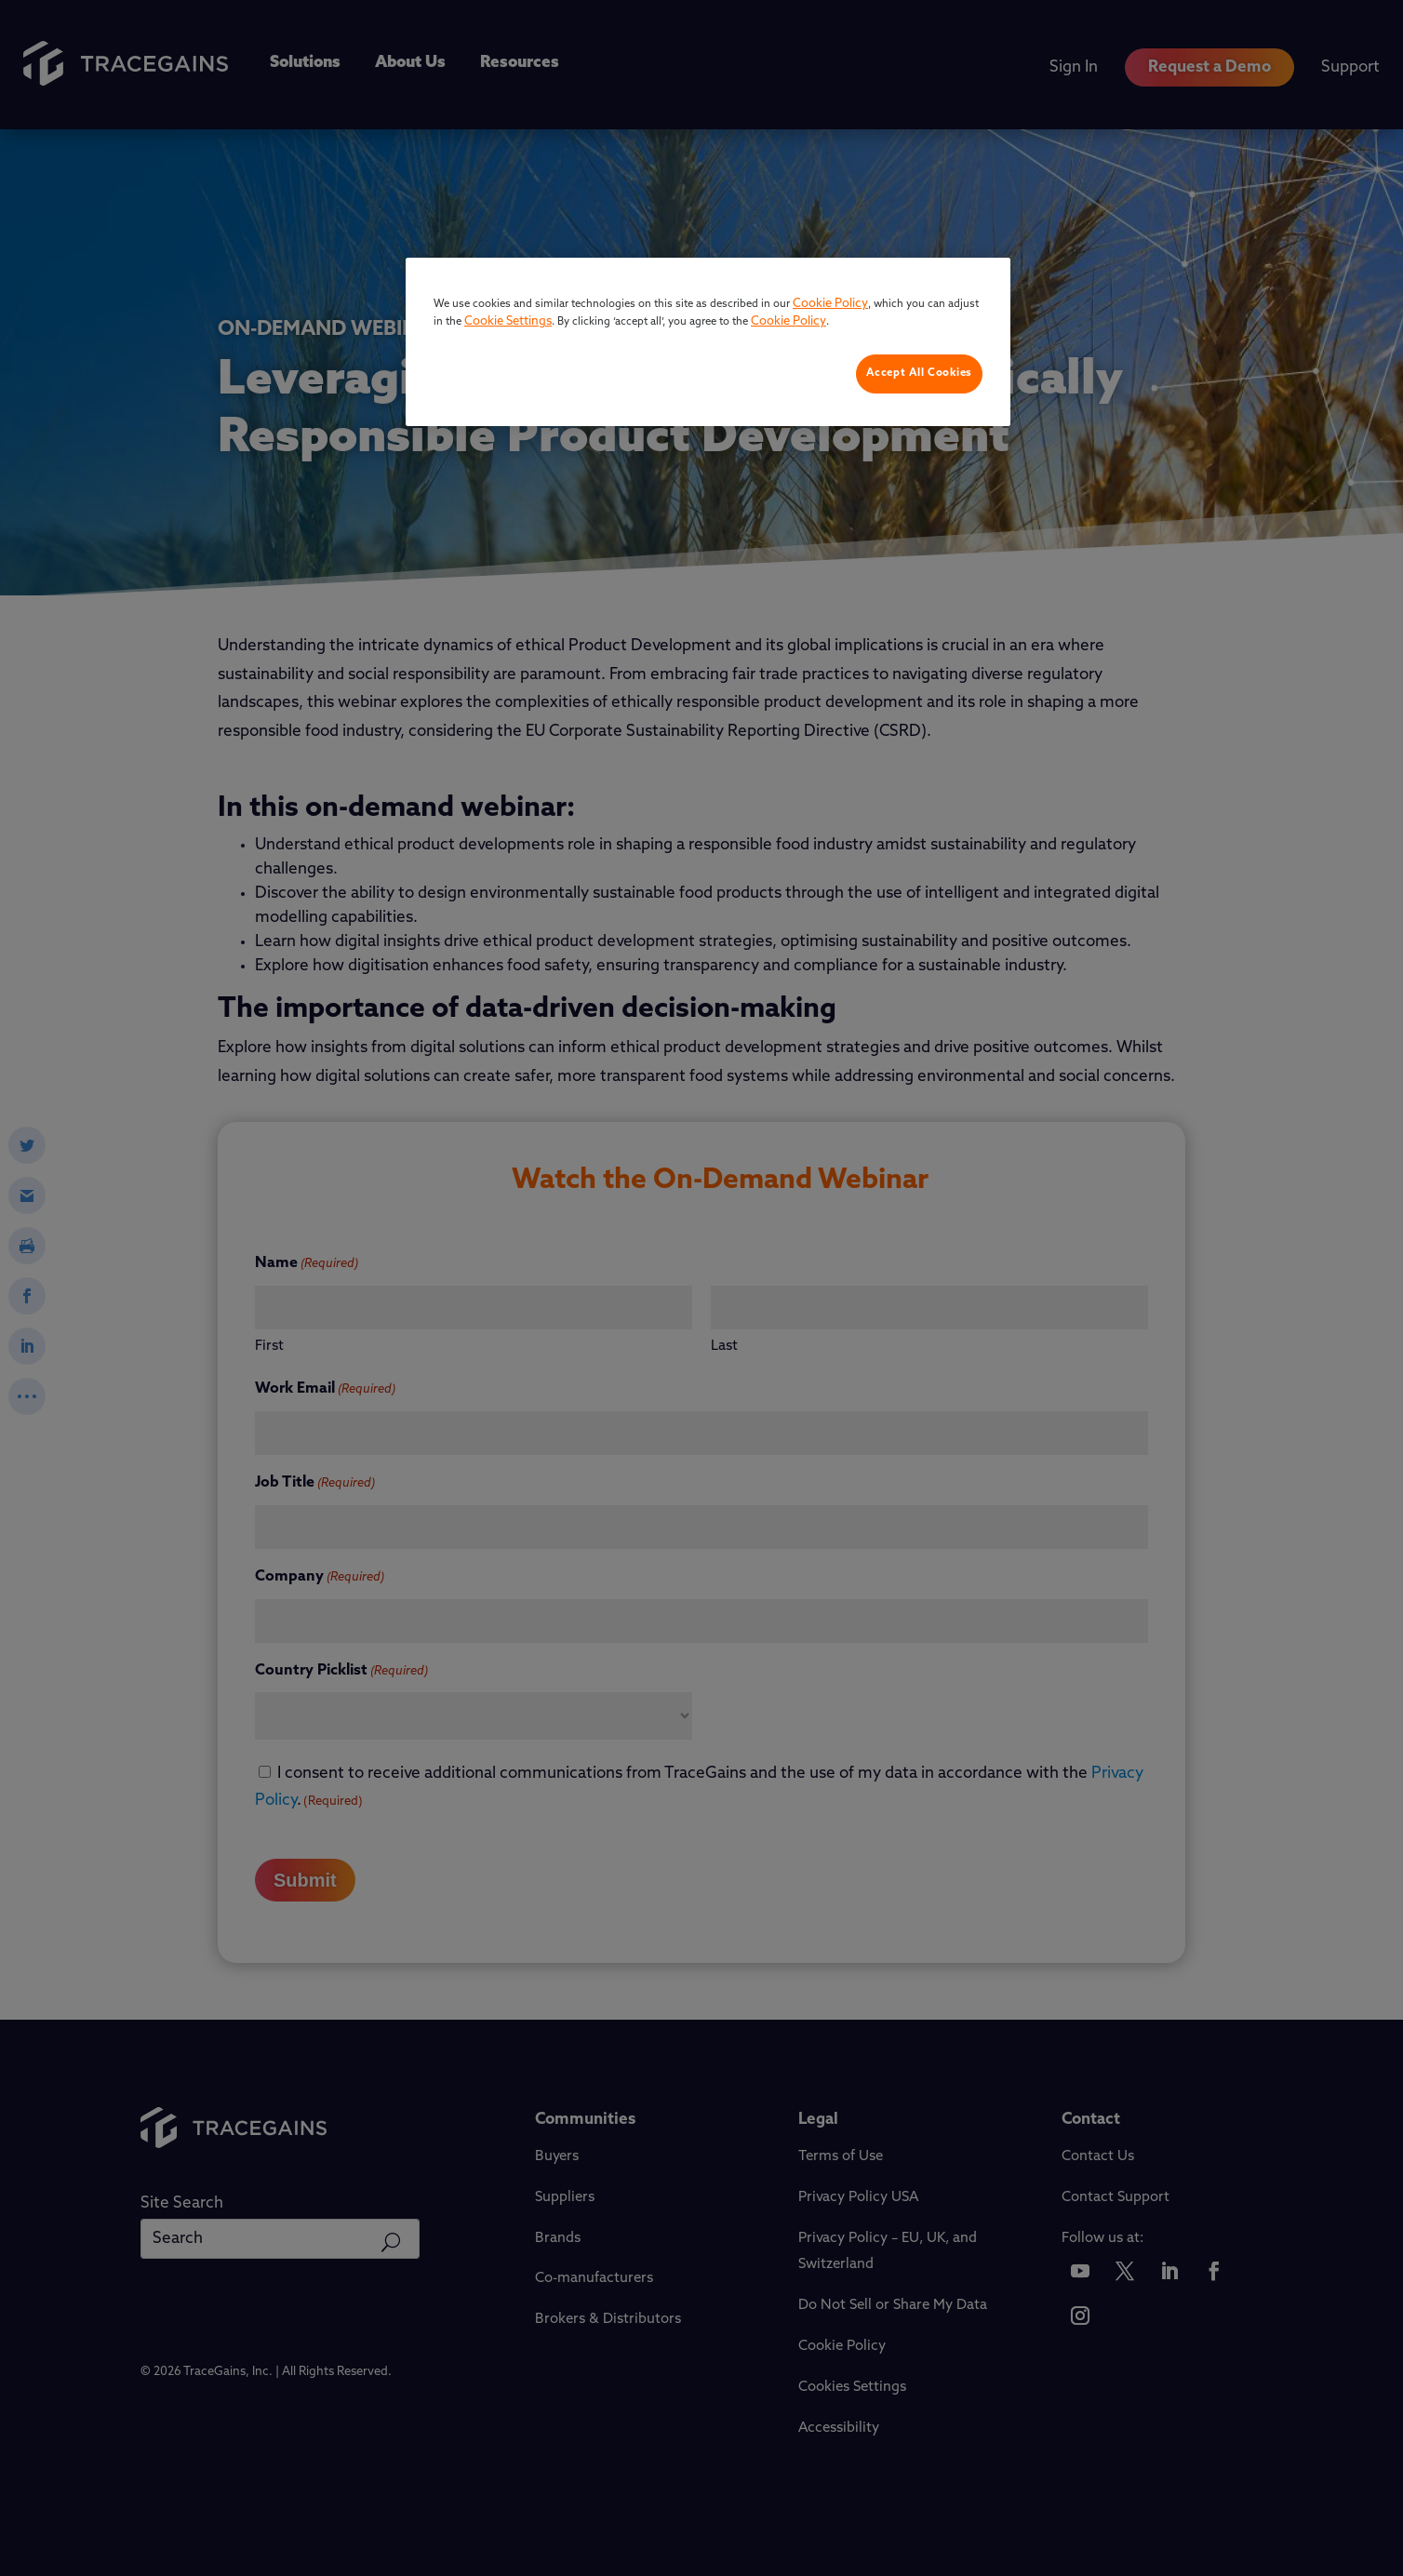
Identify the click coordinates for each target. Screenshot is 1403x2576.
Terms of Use (840, 2157)
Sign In (1073, 67)
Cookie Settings (849, 2388)
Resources (519, 63)
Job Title (315, 1484)
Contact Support (1115, 2198)
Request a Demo (1209, 67)
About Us (410, 63)
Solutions (305, 63)
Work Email (325, 1390)
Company (319, 1578)
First (269, 1347)
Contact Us (1098, 2157)
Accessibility (838, 2429)
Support (1350, 67)
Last (724, 1347)
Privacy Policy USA (858, 2198)
